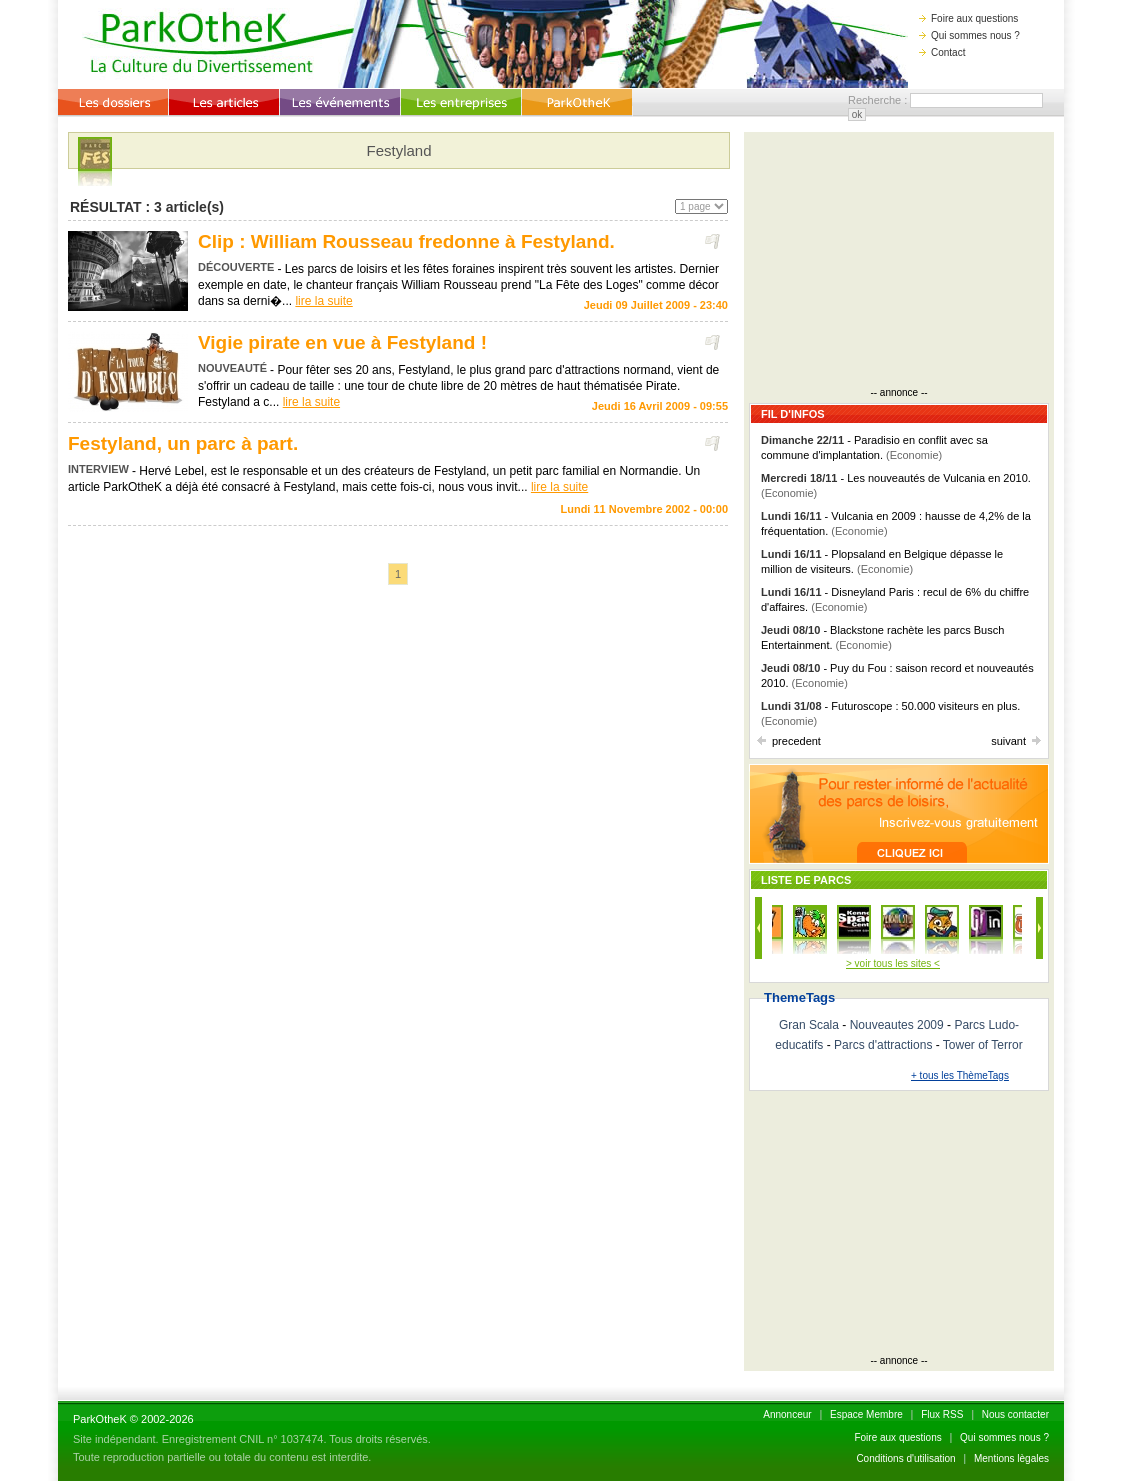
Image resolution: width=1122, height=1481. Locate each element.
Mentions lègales (1011, 1458)
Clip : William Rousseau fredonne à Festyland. (406, 241)
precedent (789, 741)
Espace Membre (866, 1414)
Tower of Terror (983, 1045)
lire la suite (323, 301)
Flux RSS (942, 1414)
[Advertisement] (899, 262)
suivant (1016, 741)
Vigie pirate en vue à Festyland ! (342, 342)
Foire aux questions (968, 18)
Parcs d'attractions (883, 1045)
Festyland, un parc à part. (183, 443)
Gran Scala (809, 1025)
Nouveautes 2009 (897, 1025)
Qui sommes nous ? (969, 35)
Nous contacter (1015, 1414)
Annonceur (787, 1414)
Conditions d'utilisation (905, 1458)
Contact (942, 52)
